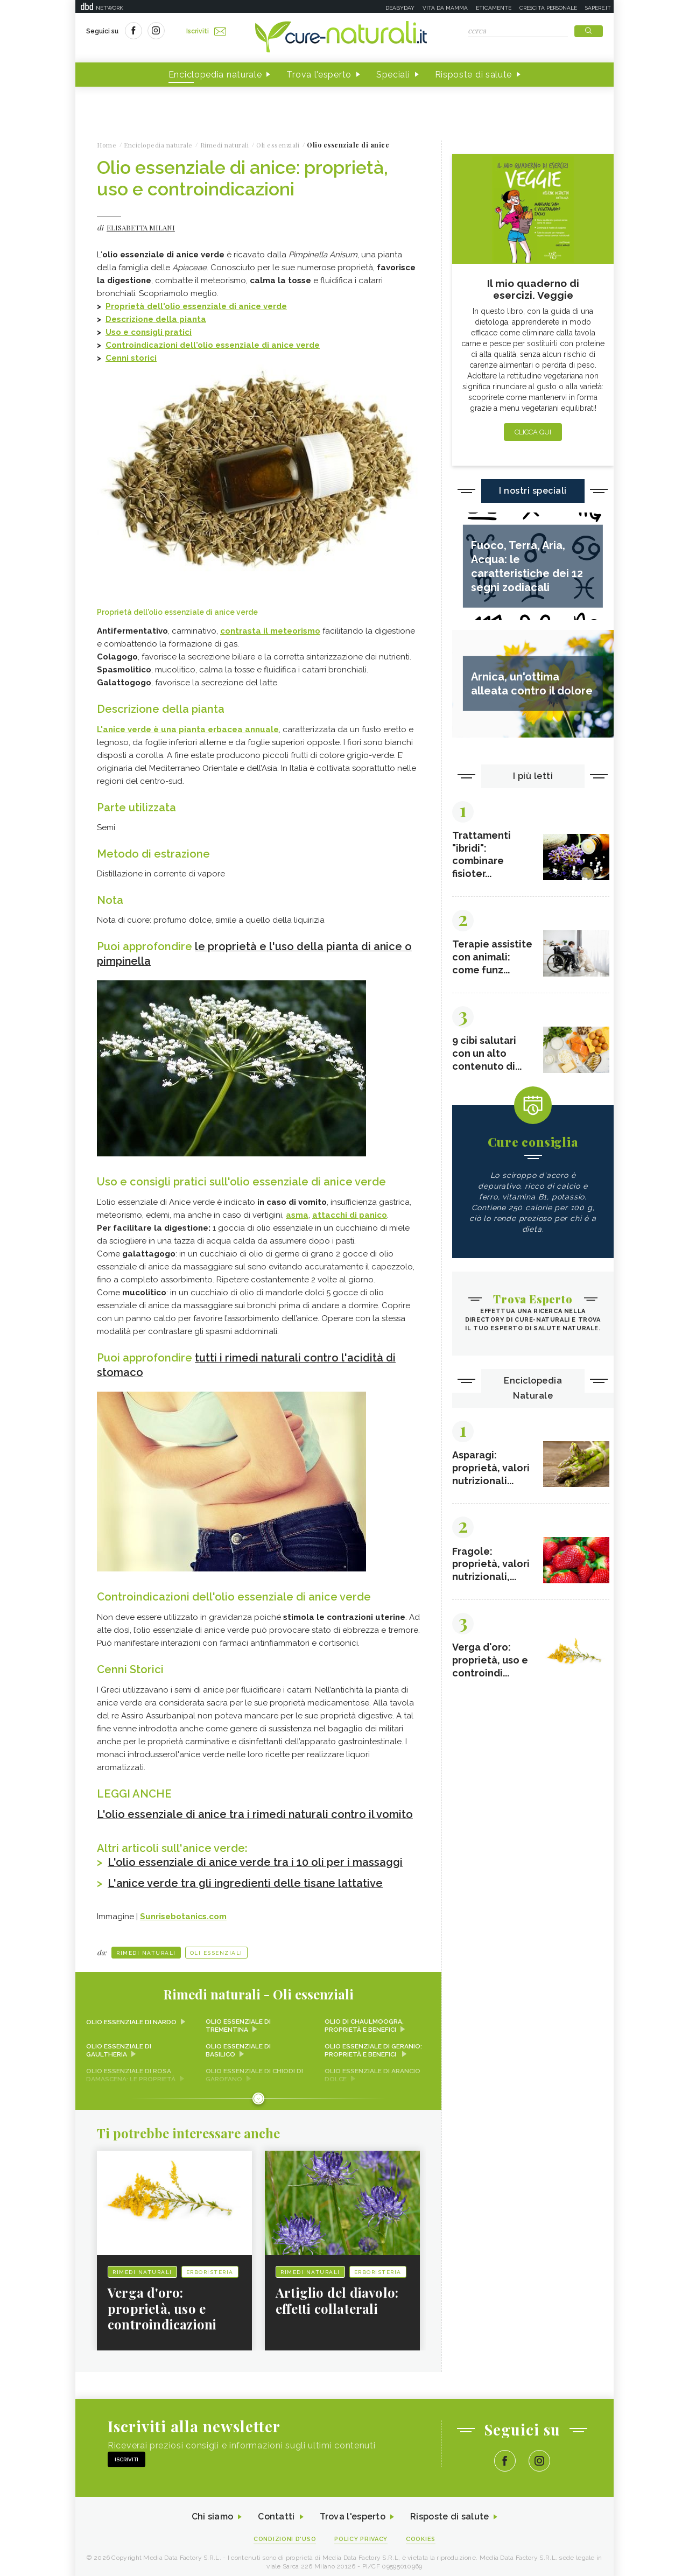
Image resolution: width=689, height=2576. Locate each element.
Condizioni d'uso (285, 2533)
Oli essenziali (216, 1947)
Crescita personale (548, 8)
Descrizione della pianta (156, 319)
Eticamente (493, 8)
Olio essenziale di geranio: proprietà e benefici (373, 2044)
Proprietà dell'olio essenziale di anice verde (196, 306)
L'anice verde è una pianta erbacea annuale (188, 729)
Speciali (393, 74)
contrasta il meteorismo (270, 631)
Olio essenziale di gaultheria (118, 2044)
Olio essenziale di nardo (131, 2016)
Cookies (421, 2533)
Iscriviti (206, 31)
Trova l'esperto (318, 74)
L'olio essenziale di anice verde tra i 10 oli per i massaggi (256, 1857)
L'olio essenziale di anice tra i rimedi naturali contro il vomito (256, 1809)
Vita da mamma (445, 8)
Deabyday (399, 8)
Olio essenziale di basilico (238, 2044)
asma (297, 1213)
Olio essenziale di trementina (238, 2019)
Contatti (276, 2511)
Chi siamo (212, 2511)
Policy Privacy (361, 2533)
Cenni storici (131, 358)
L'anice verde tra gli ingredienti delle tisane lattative (246, 1877)
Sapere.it (598, 8)
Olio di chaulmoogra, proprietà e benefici (364, 2019)
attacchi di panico (349, 1213)
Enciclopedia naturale (215, 74)
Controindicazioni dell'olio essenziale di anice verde (213, 345)
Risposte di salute (473, 74)
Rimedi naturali (146, 1947)
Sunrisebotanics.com (183, 1910)
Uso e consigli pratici (149, 332)
